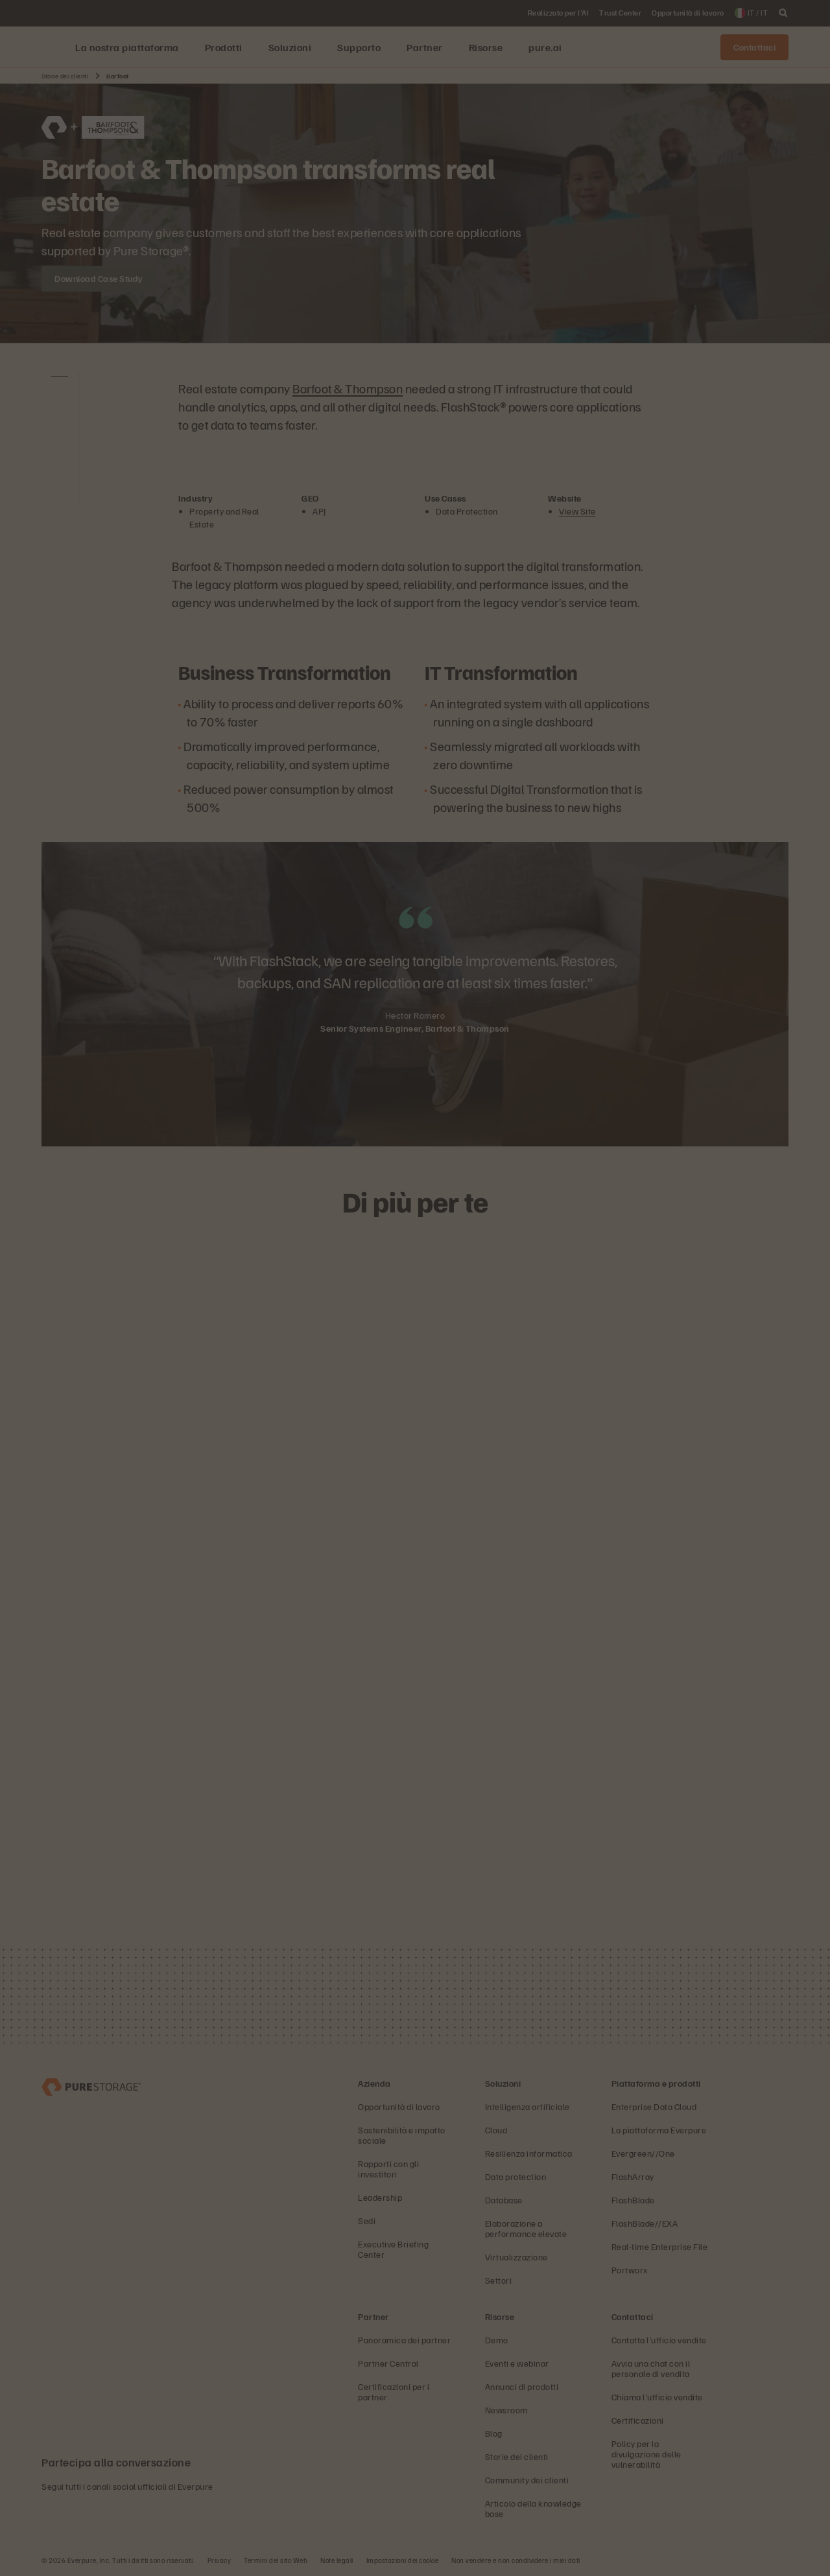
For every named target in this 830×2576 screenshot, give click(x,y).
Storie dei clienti (65, 76)
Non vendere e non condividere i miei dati (515, 2560)
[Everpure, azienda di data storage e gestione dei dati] (91, 2085)
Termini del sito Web (275, 2560)
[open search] (783, 13)
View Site (577, 510)
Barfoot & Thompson (347, 388)
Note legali (336, 2560)
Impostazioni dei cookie (402, 2560)
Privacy (219, 2560)
